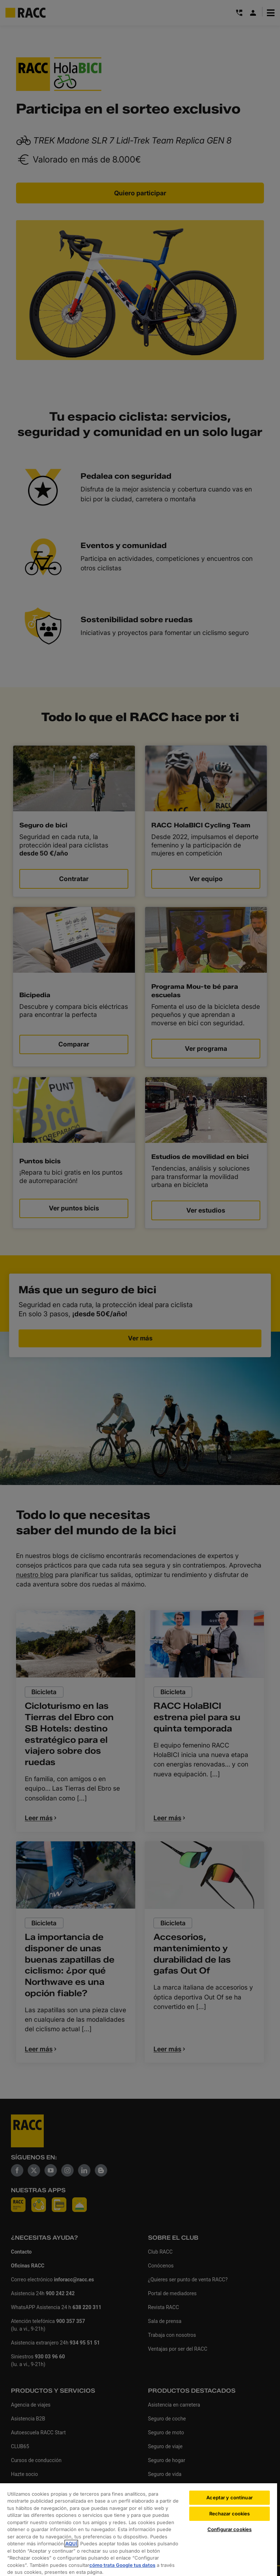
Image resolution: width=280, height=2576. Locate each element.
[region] (138, 2529)
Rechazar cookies (229, 2513)
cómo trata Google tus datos (122, 2565)
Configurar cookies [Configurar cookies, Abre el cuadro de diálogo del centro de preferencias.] (229, 2529)
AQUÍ (71, 2543)
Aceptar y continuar (229, 2497)
